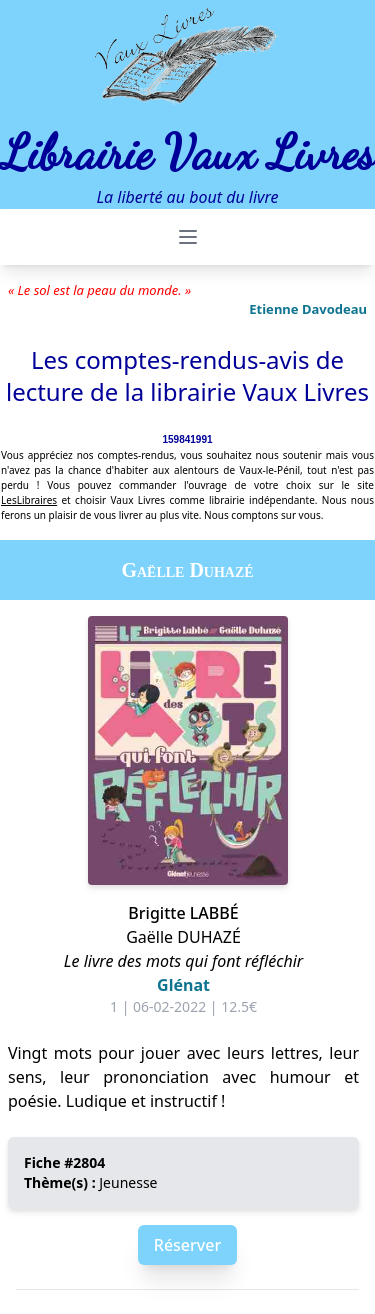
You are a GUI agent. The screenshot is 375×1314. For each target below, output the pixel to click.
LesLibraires (29, 500)
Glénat (183, 985)
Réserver (187, 1245)
